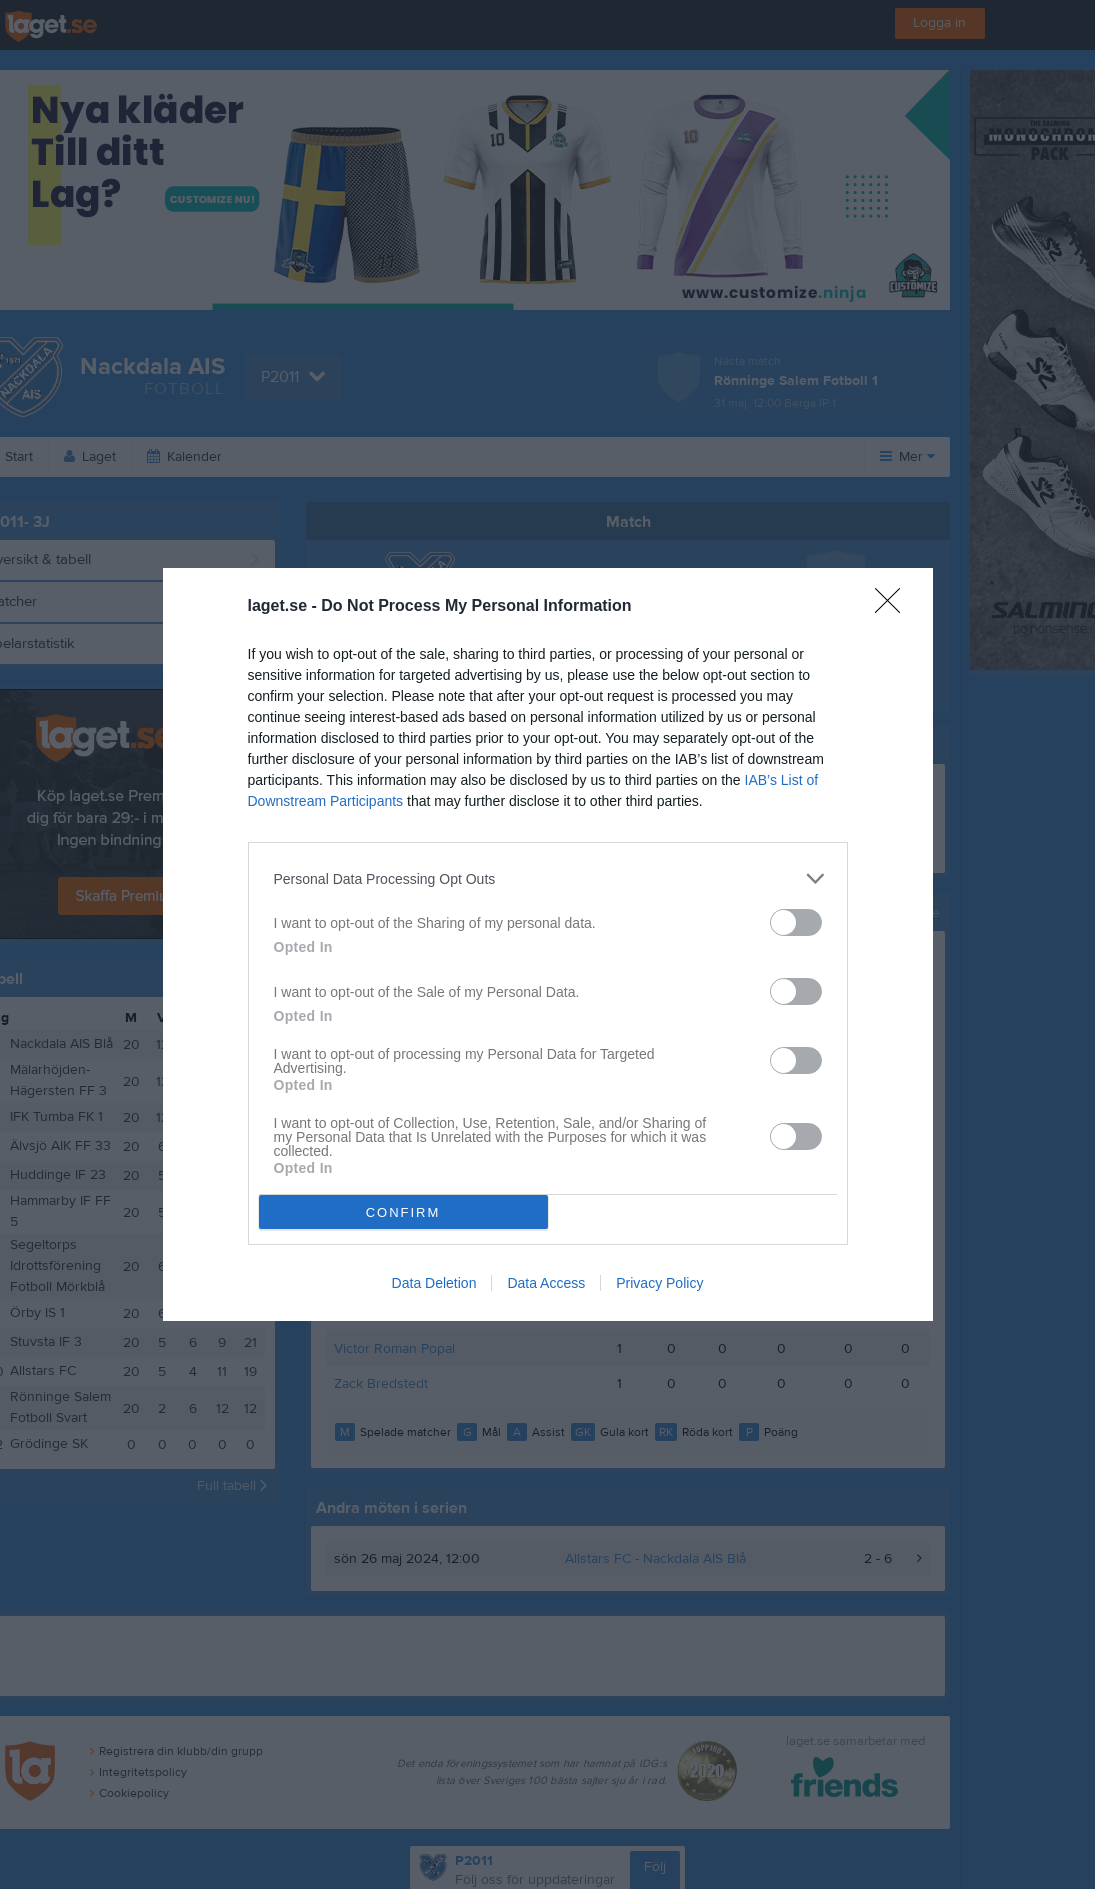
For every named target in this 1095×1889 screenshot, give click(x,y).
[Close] (894, 607)
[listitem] (548, 878)
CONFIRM (403, 1212)
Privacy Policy (659, 1283)
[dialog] (548, 944)
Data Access (546, 1283)
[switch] (796, 922)
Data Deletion (434, 1283)
